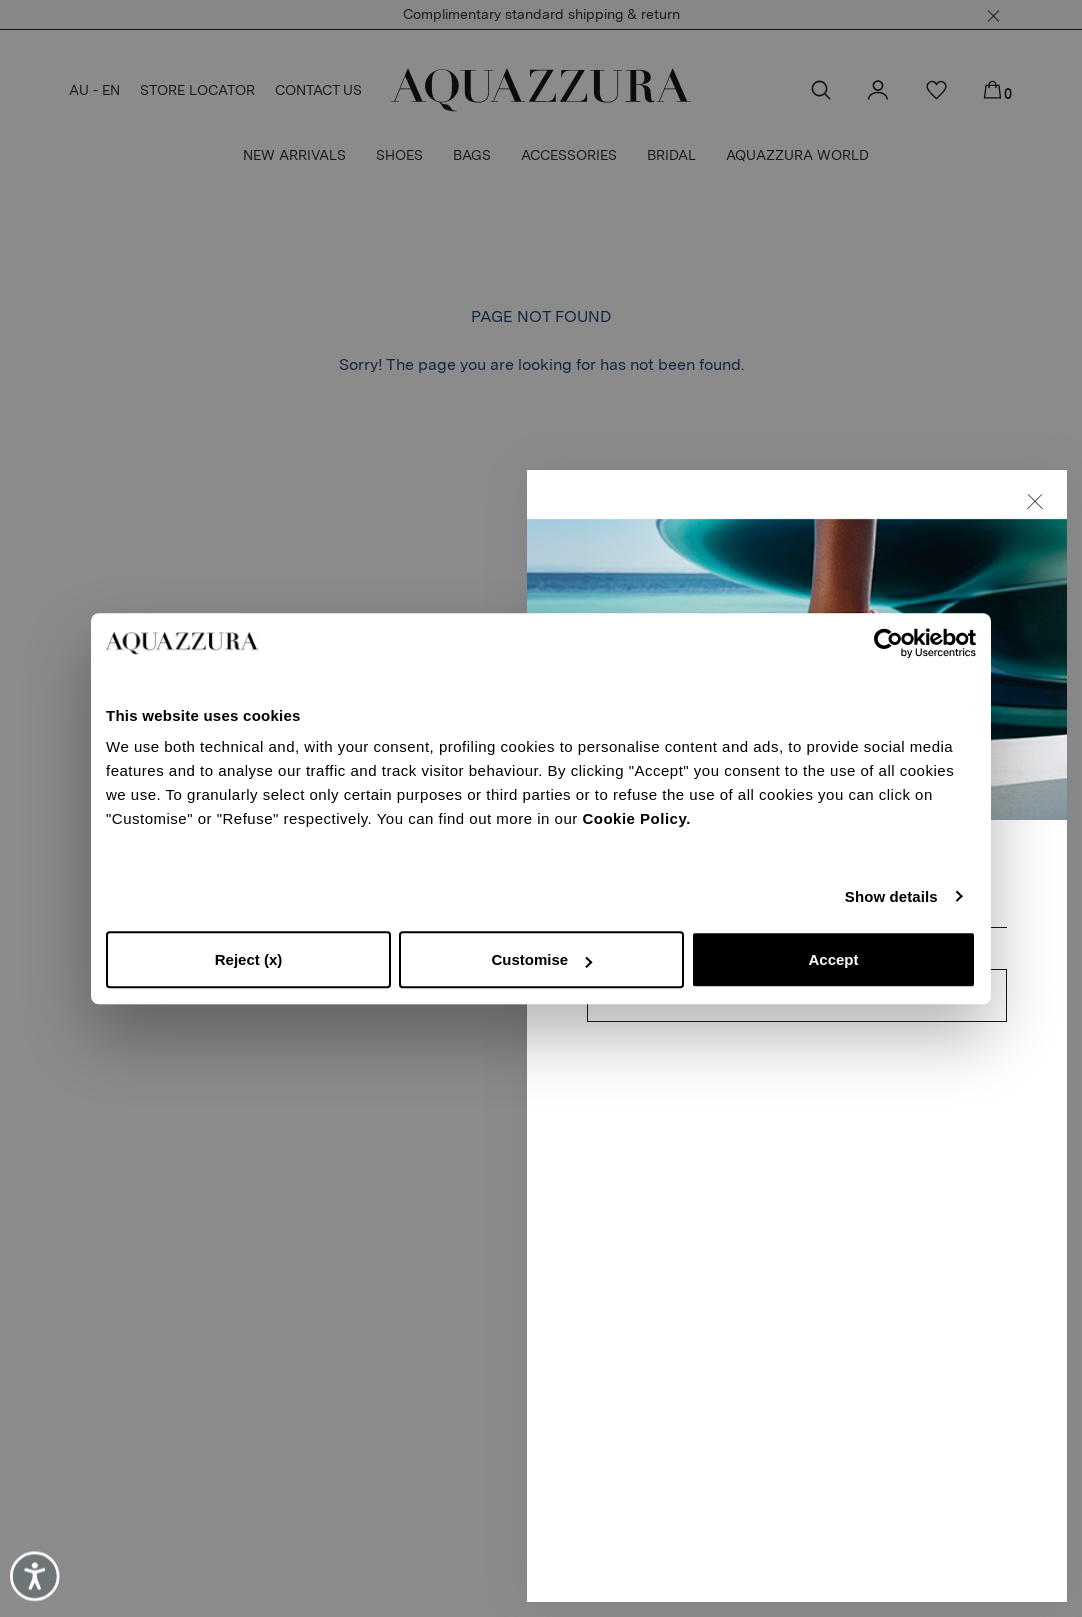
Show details (891, 896)
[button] (1035, 564)
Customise (541, 959)
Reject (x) (249, 959)
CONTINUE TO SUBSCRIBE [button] (797, 1058)
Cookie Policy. (636, 818)
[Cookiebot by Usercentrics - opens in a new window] (888, 643)
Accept (833, 959)
